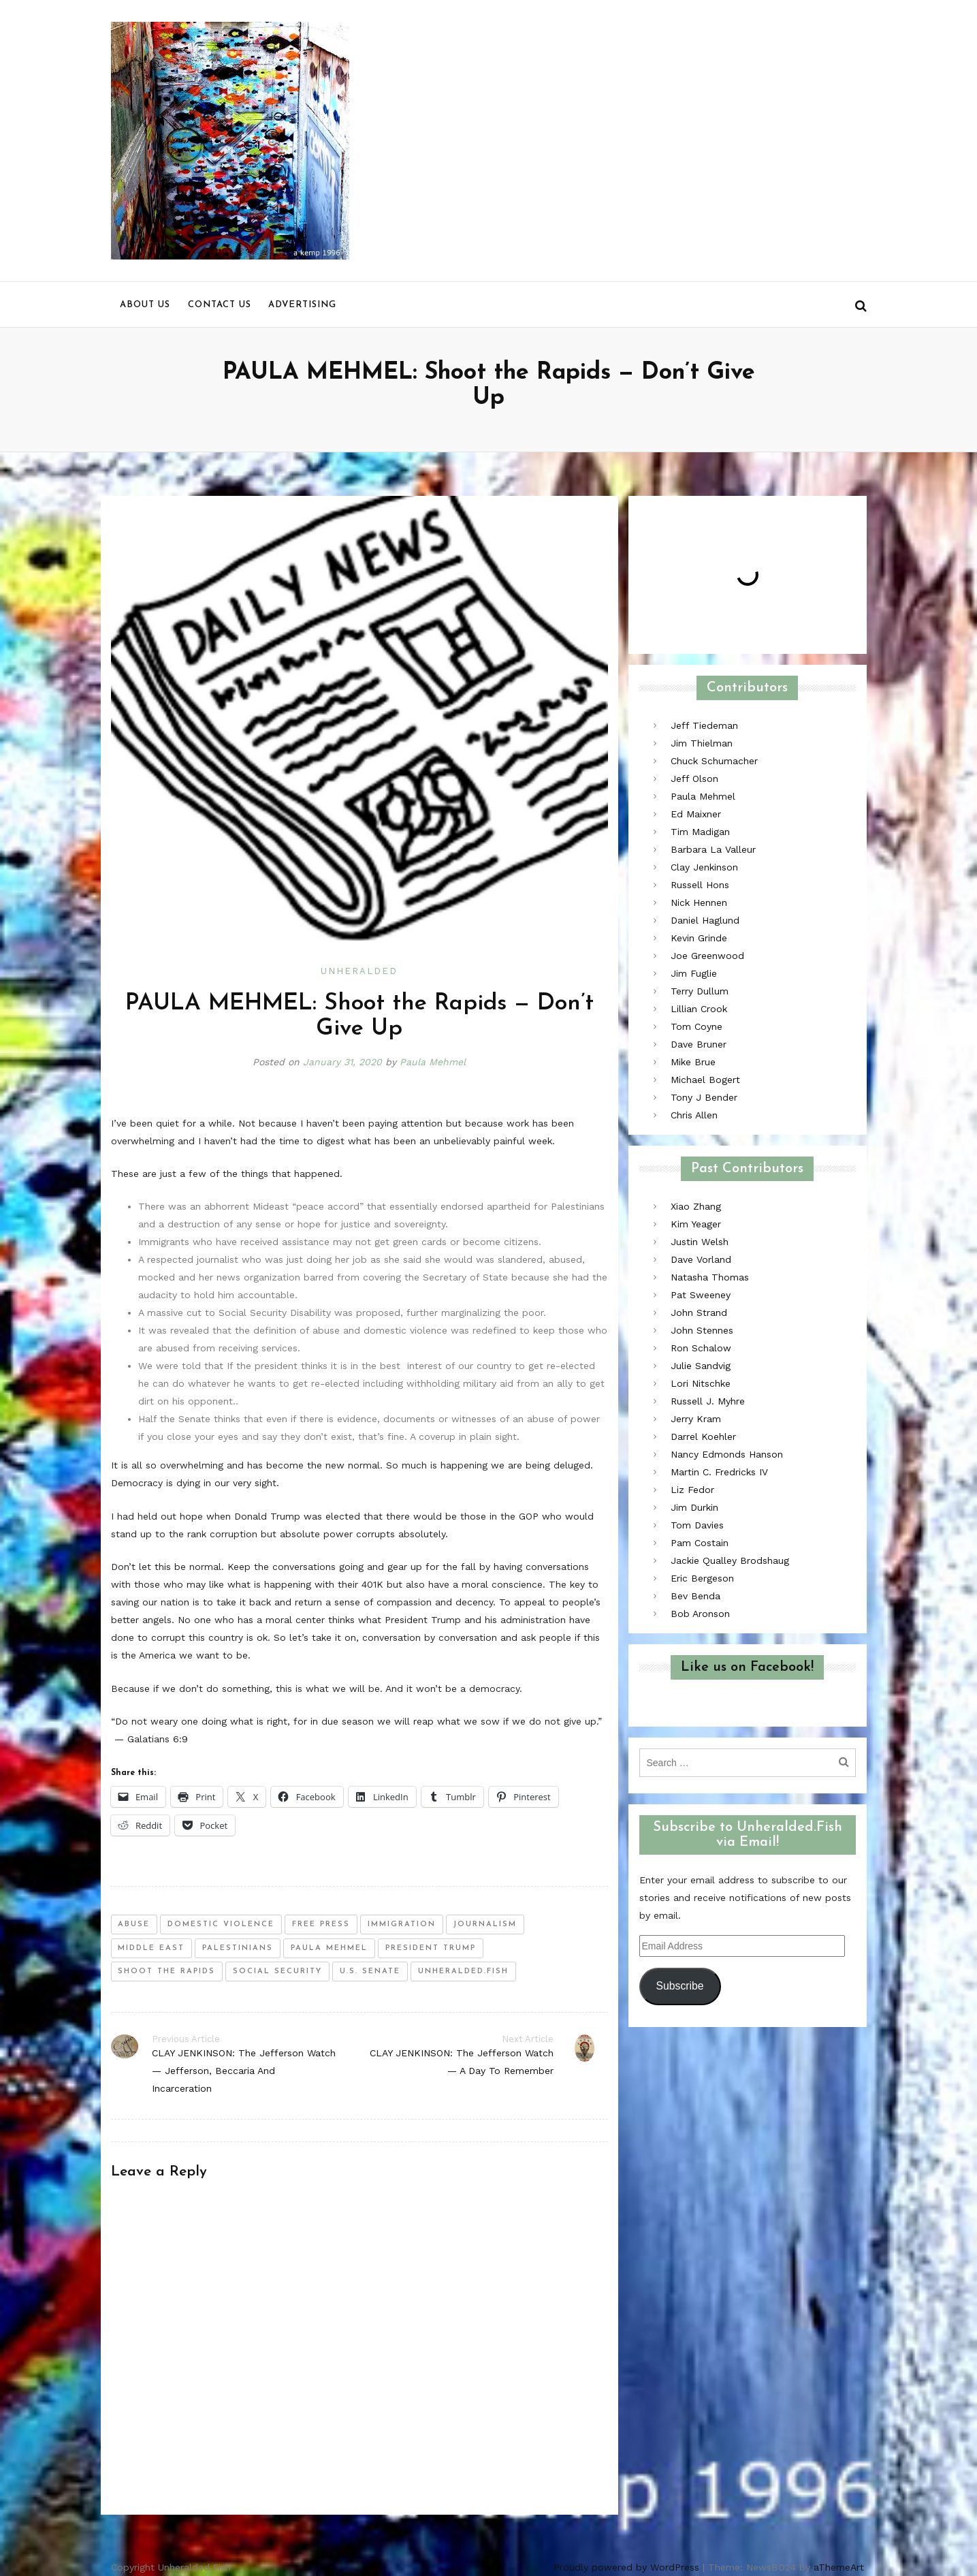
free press (321, 1924)
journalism (485, 1924)
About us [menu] (145, 304)
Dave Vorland (701, 1259)
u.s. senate (370, 1971)
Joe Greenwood (707, 955)
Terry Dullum (699, 991)
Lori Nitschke (701, 1383)
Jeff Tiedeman (704, 725)
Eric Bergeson (702, 1578)
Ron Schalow (701, 1347)
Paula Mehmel (433, 1061)
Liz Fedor (692, 1489)
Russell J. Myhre (708, 1401)
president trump (430, 1948)
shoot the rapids (166, 1971)
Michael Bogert (705, 1079)
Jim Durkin (694, 1507)
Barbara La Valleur (713, 849)
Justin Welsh (699, 1241)
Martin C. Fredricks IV (719, 1471)
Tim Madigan (700, 831)
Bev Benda (695, 1595)
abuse (134, 1924)
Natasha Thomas (710, 1277)
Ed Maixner (696, 813)
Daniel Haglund (705, 920)
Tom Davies (697, 1525)
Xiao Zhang (696, 1206)
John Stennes (702, 1330)
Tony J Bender (704, 1097)
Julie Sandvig (701, 1365)
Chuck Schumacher (714, 760)
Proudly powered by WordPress (626, 2567)
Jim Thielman (702, 743)
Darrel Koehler (703, 1436)
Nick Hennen (699, 902)
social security (277, 1971)
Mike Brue (693, 1061)
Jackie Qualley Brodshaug (730, 1560)
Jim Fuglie (694, 973)
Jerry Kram (696, 1418)
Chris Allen (694, 1115)
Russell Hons (700, 884)
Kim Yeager (696, 1224)
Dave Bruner (698, 1044)
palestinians (237, 1948)
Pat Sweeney (701, 1294)
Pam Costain (699, 1542)
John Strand (699, 1312)
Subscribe (679, 1986)
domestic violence (220, 1924)
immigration (402, 1924)
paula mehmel (329, 1948)
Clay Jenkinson (704, 867)
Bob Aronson (700, 1613)
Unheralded (359, 971)
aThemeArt (839, 2567)
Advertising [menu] (302, 304)
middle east (151, 1948)
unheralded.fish (463, 1971)
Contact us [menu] (219, 304)
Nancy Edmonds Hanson (727, 1454)
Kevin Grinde (699, 937)
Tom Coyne (696, 1026)
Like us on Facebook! (747, 1667)
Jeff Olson (694, 778)
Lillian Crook (699, 1008)
